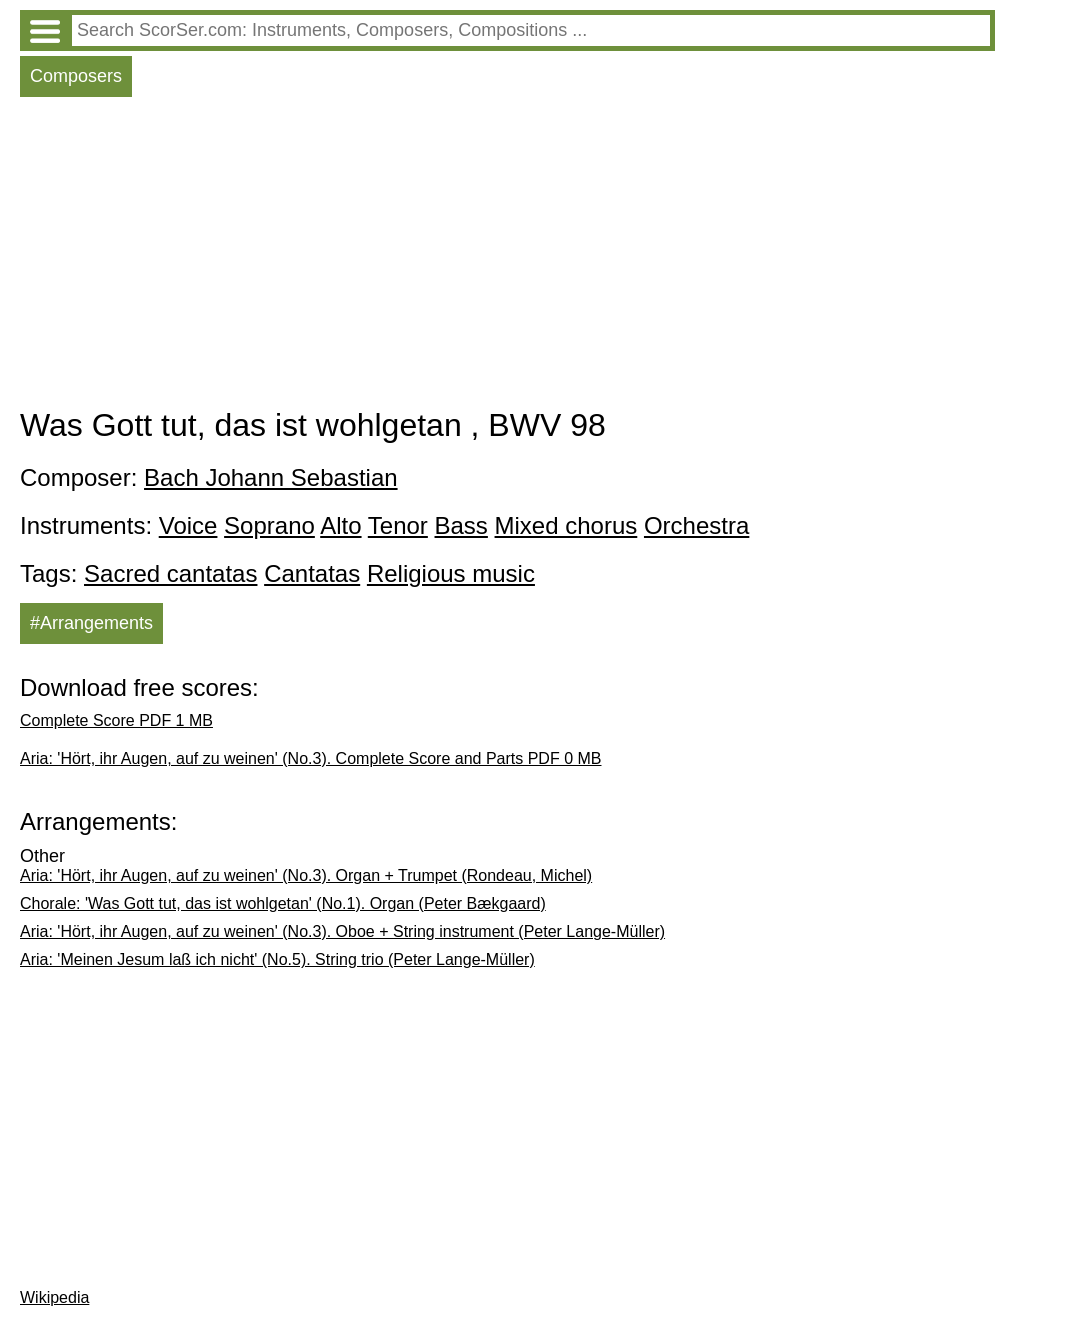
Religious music (451, 573)
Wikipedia (54, 1297)
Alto (340, 525)
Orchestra (696, 525)
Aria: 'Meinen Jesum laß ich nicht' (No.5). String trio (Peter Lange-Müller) (277, 959)
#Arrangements (91, 623)
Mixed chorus (566, 525)
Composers (76, 76)
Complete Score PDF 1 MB (116, 720)
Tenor (398, 525)
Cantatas (312, 573)
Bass (461, 525)
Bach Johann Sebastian (271, 477)
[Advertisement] (507, 257)
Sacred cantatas (170, 573)
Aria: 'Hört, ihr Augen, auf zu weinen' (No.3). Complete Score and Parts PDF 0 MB (310, 758)
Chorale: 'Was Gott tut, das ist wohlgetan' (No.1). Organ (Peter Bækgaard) (283, 903)
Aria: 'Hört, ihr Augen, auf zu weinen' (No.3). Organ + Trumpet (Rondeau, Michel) (306, 875)
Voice (188, 525)
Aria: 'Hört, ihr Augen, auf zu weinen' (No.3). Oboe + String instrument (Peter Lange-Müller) (342, 931)
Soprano (269, 525)
